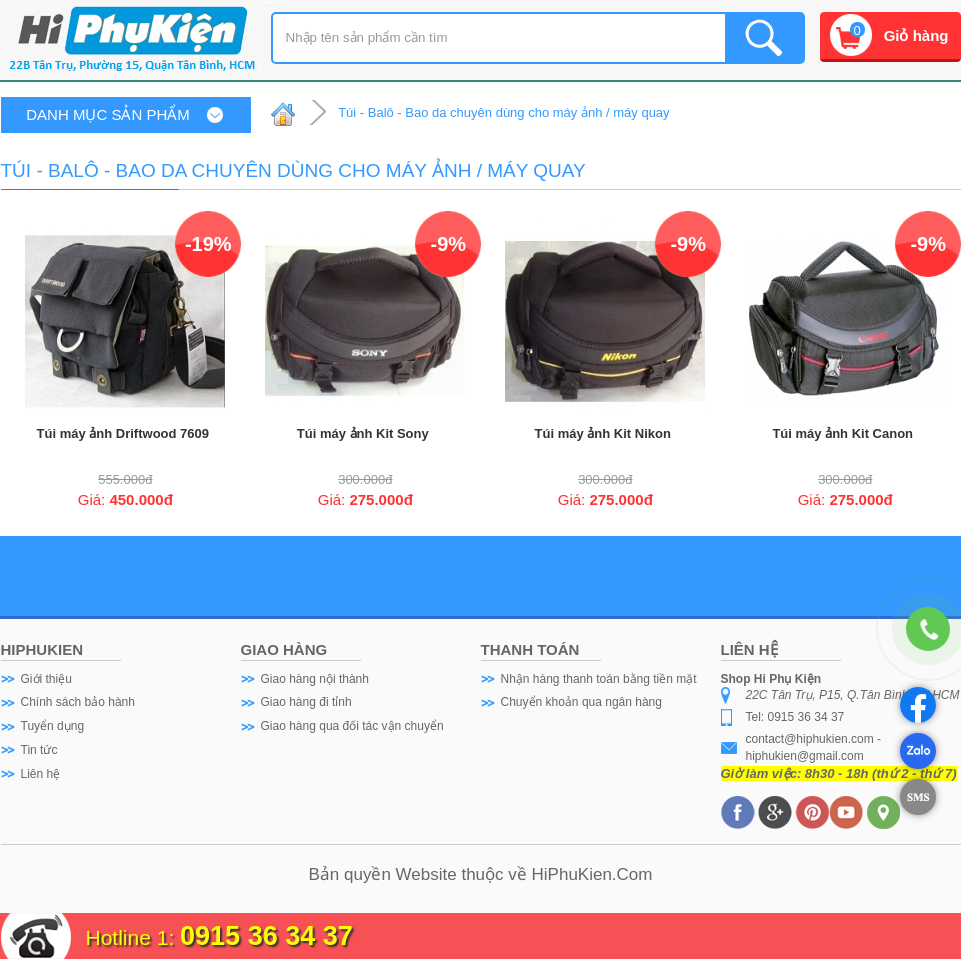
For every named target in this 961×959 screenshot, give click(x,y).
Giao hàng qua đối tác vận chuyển (352, 726)
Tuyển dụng (53, 726)
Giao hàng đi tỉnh (306, 702)
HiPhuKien (572, 874)
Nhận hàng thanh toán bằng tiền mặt (599, 679)
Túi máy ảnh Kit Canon (842, 433)
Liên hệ (41, 774)
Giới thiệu (46, 679)
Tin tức (39, 750)
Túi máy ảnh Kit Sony (363, 433)
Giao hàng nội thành (315, 679)
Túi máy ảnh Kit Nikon (603, 433)
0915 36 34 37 (266, 936)
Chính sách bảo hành (78, 702)
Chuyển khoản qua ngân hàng (581, 702)
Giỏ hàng (916, 35)
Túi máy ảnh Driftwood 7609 (123, 433)
